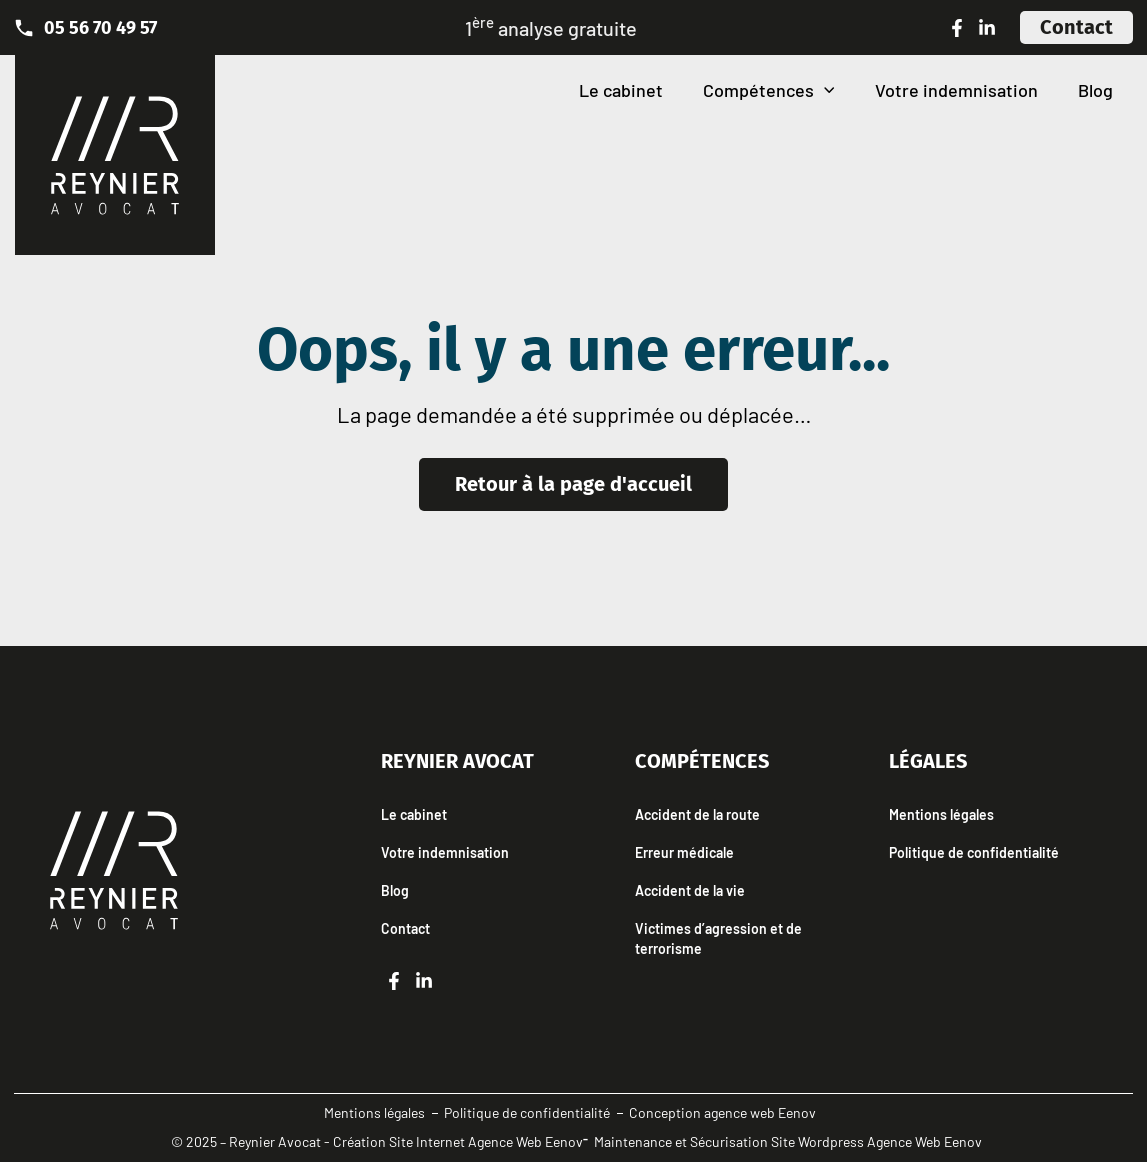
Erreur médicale (684, 852)
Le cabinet (621, 90)
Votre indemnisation (956, 90)
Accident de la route (697, 814)
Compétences (769, 90)
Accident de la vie (690, 890)
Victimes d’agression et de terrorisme (718, 938)
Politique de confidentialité (974, 852)
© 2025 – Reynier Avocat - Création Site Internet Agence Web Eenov (377, 1141)
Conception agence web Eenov (722, 1112)
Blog (1095, 90)
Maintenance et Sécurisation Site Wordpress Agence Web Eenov (788, 1141)
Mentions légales (941, 814)
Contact (405, 928)
